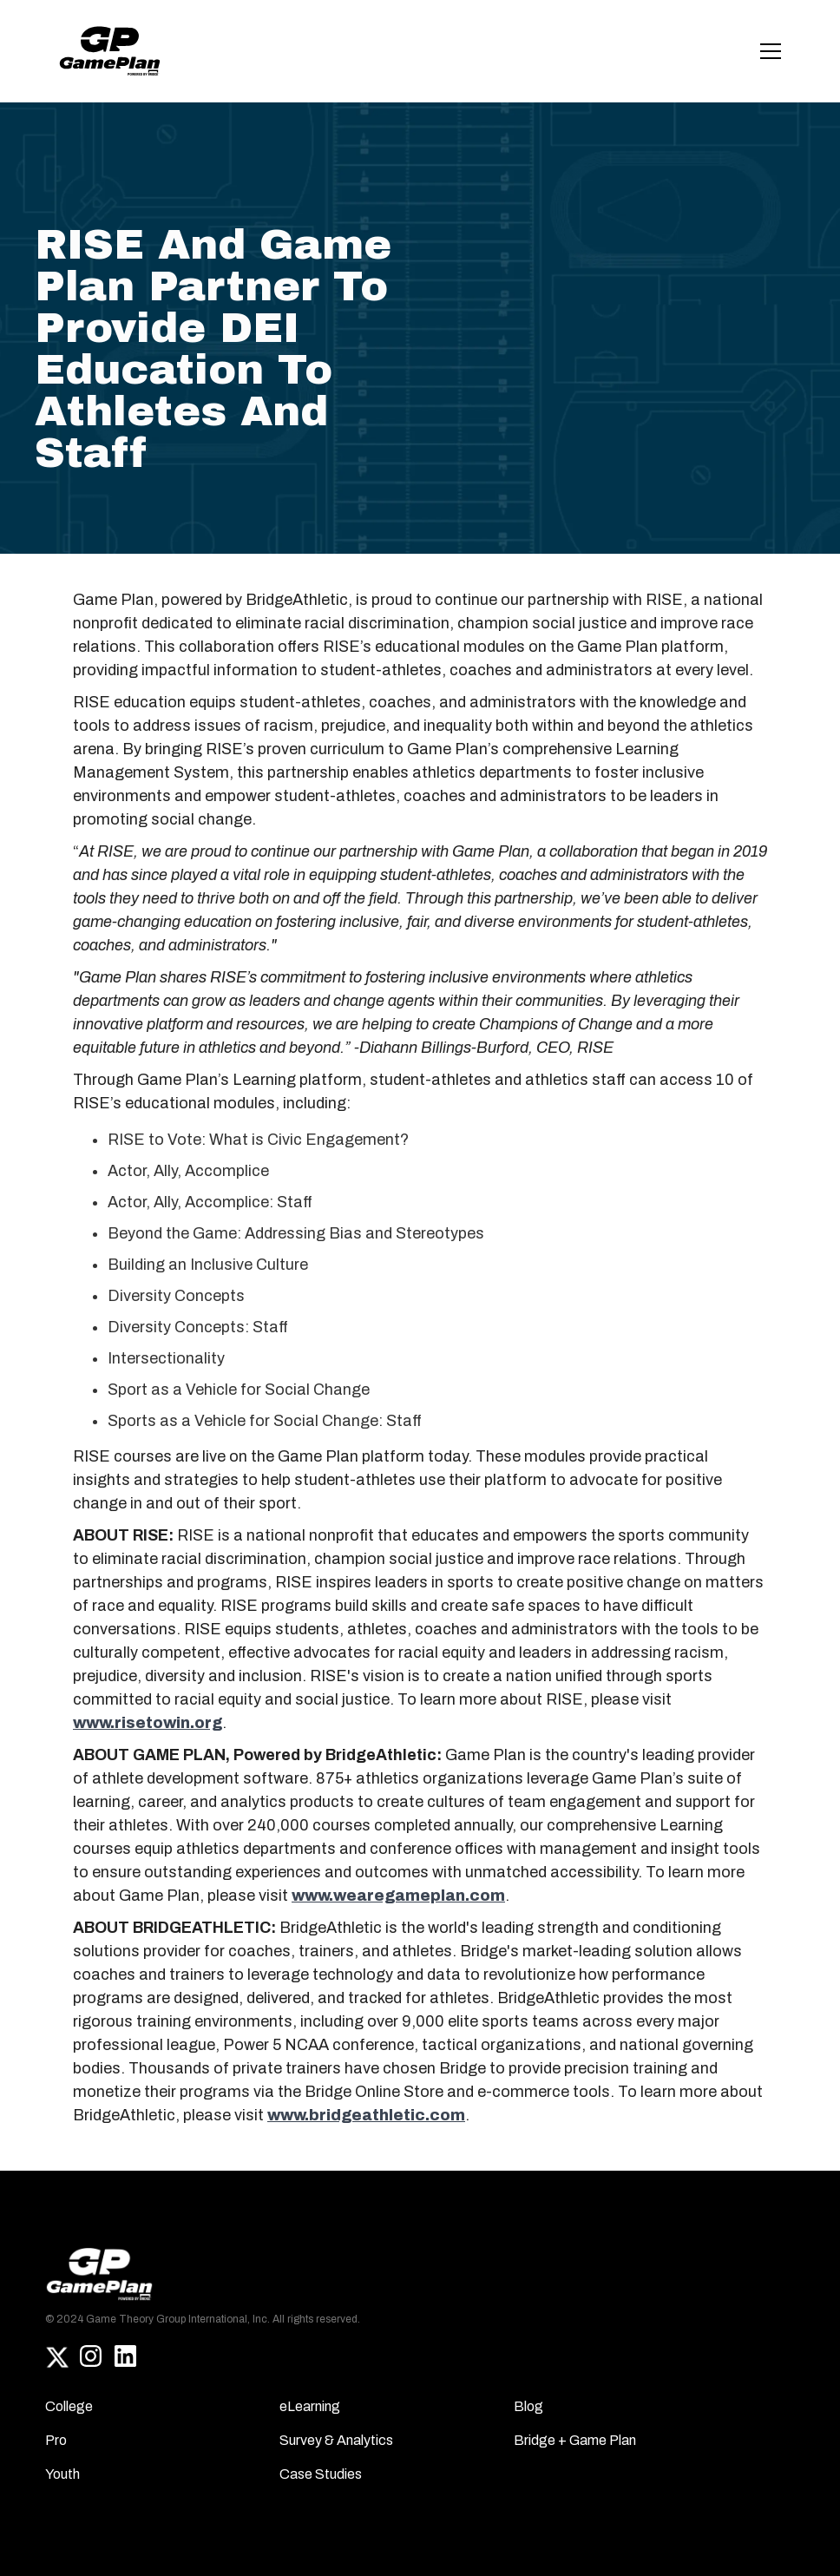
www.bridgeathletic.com (366, 2115)
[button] (767, 51)
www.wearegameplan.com (398, 1895)
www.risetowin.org (147, 1723)
